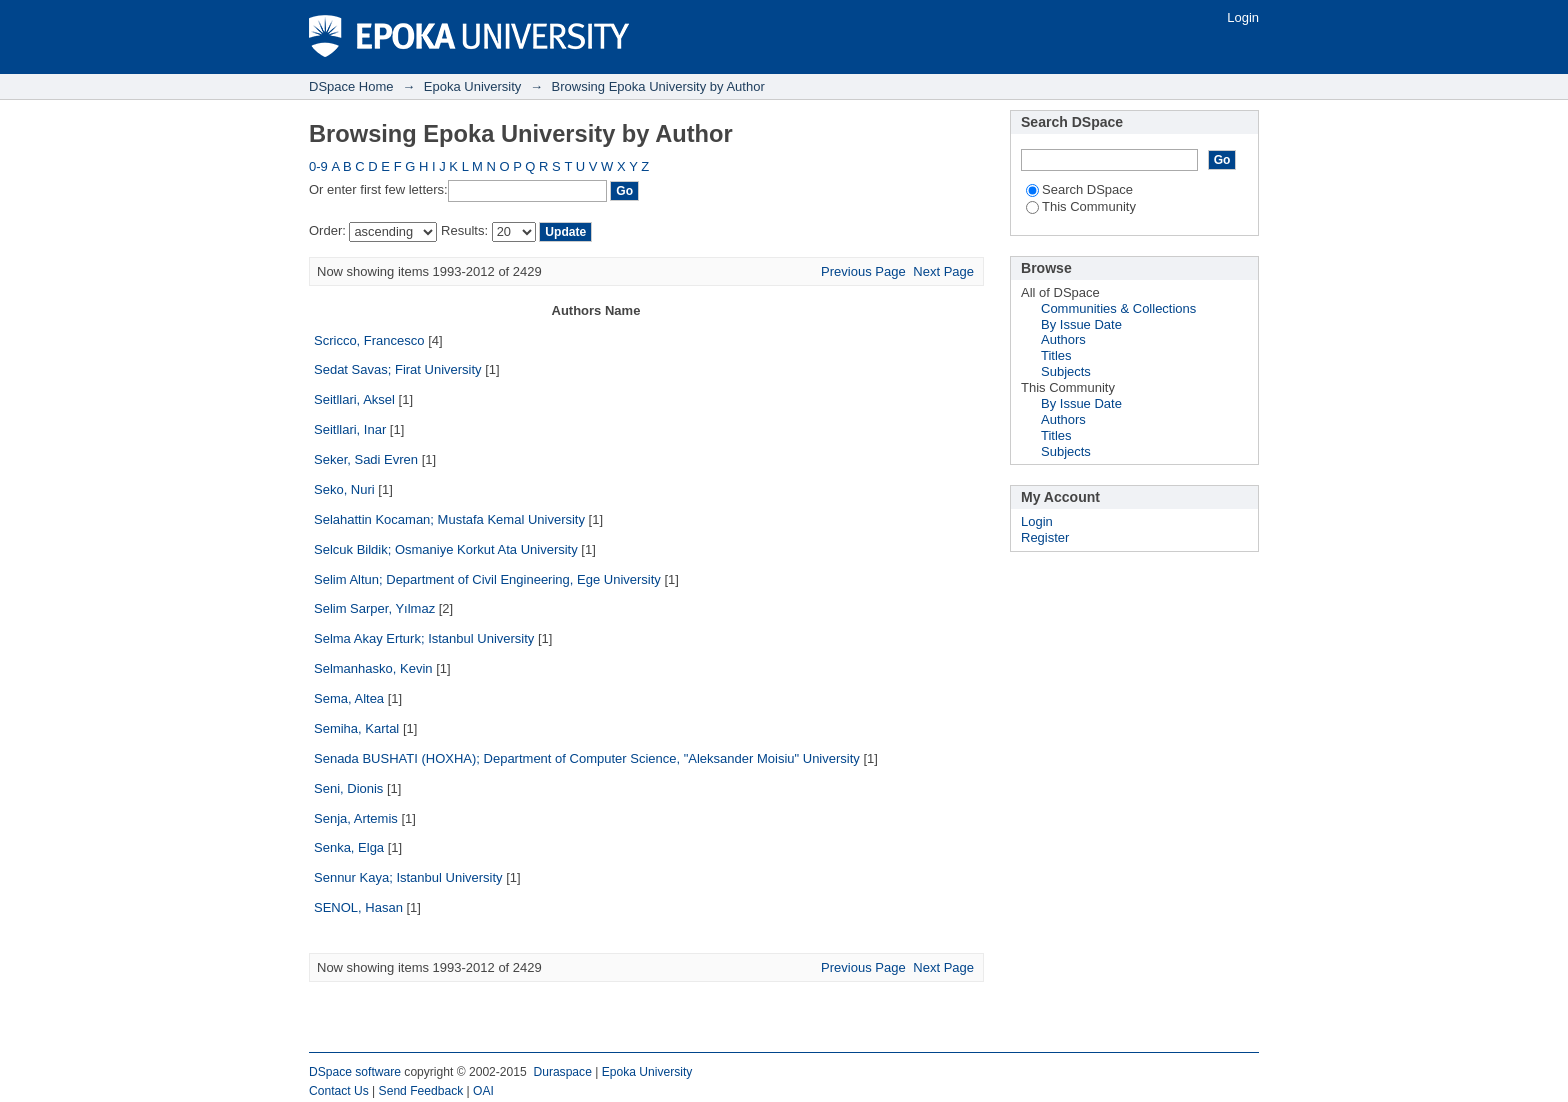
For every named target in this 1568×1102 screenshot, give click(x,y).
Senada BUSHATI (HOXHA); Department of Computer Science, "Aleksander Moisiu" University (587, 758)
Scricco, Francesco (369, 340)
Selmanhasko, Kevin (373, 668)
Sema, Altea (349, 698)
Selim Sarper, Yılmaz (374, 608)
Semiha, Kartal (356, 728)
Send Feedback (421, 1091)
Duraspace (562, 1072)
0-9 (318, 166)
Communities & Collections (1118, 308)
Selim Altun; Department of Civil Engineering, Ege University (487, 579)
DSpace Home (351, 86)
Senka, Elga (349, 847)
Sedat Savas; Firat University (398, 369)
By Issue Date (1081, 324)
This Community (1081, 206)
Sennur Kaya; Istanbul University (408, 877)
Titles (1056, 355)
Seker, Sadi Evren (366, 459)
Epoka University (473, 86)
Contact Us (339, 1091)
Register (1045, 537)
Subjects (1066, 371)
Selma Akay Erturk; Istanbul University (424, 638)
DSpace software (355, 1072)
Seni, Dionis (348, 788)
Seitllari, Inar (350, 429)
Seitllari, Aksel (354, 399)
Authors (1063, 339)
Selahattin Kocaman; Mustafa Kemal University (449, 519)
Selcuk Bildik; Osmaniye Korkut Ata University (446, 549)
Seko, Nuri (344, 489)
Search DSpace (1079, 189)
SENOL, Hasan (358, 907)
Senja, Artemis (356, 818)
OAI (483, 1091)
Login (1243, 17)
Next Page (943, 271)
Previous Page (863, 271)
